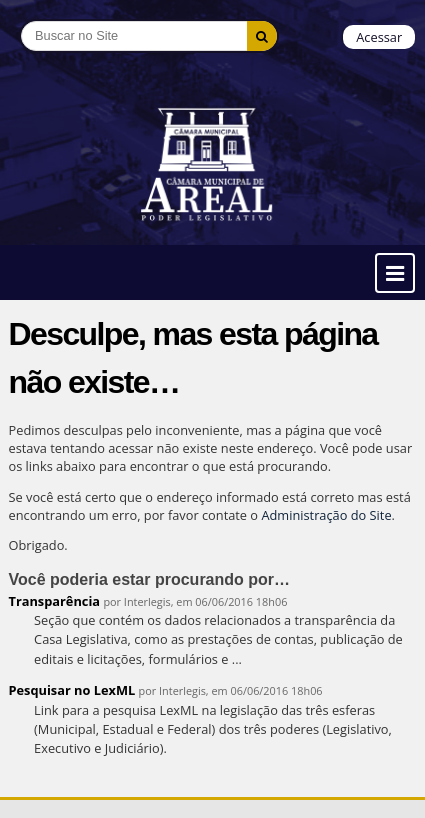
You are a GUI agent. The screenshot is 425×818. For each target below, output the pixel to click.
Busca (20, 20)
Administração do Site (326, 515)
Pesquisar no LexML (72, 690)
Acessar (379, 37)
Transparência (55, 601)
